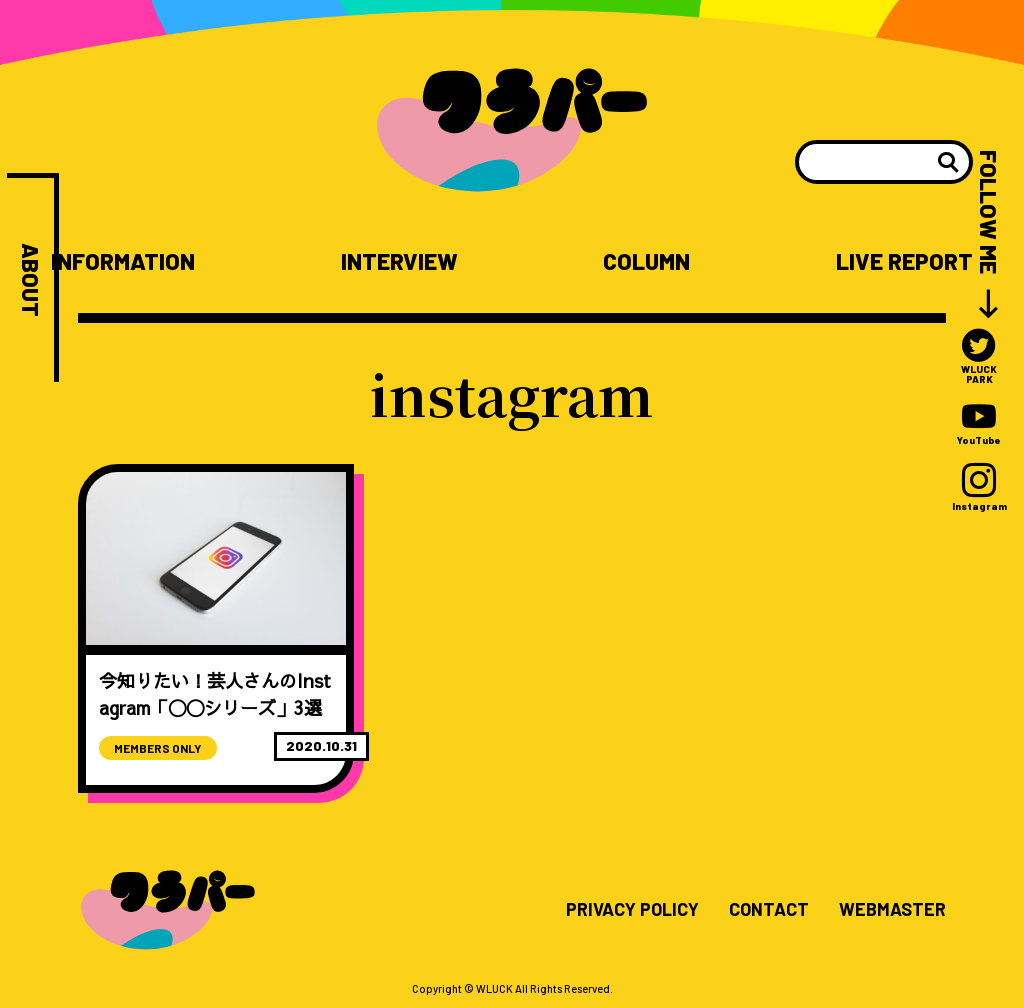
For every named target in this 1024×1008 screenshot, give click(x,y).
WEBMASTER (892, 910)
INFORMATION (123, 261)
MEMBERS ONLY (158, 748)
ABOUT (30, 280)
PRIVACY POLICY (632, 910)
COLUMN (646, 261)
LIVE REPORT (904, 261)
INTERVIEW (399, 261)
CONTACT (769, 910)
